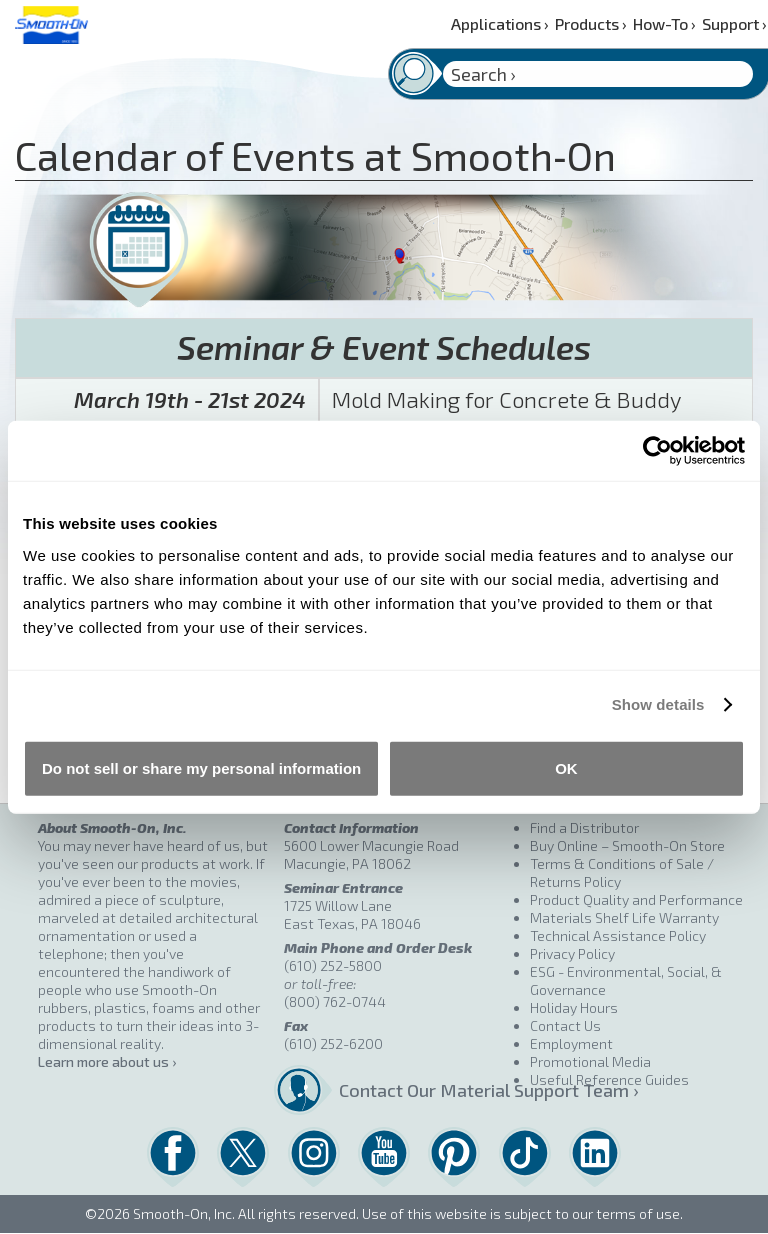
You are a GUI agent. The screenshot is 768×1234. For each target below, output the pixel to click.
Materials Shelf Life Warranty (624, 917)
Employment (571, 1043)
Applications (500, 23)
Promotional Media (590, 1061)
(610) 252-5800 (333, 965)
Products (591, 23)
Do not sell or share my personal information (201, 767)
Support (734, 23)
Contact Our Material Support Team (426, 1090)
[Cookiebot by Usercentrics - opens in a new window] (657, 451)
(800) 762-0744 (335, 1001)
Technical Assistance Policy (618, 935)
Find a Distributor (584, 827)
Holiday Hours (574, 1007)
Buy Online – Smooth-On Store (627, 845)
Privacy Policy (572, 953)
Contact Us (565, 1025)
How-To (664, 23)
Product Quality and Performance (636, 899)
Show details (658, 704)
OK (566, 767)
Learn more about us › (107, 1061)
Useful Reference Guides (609, 1079)
